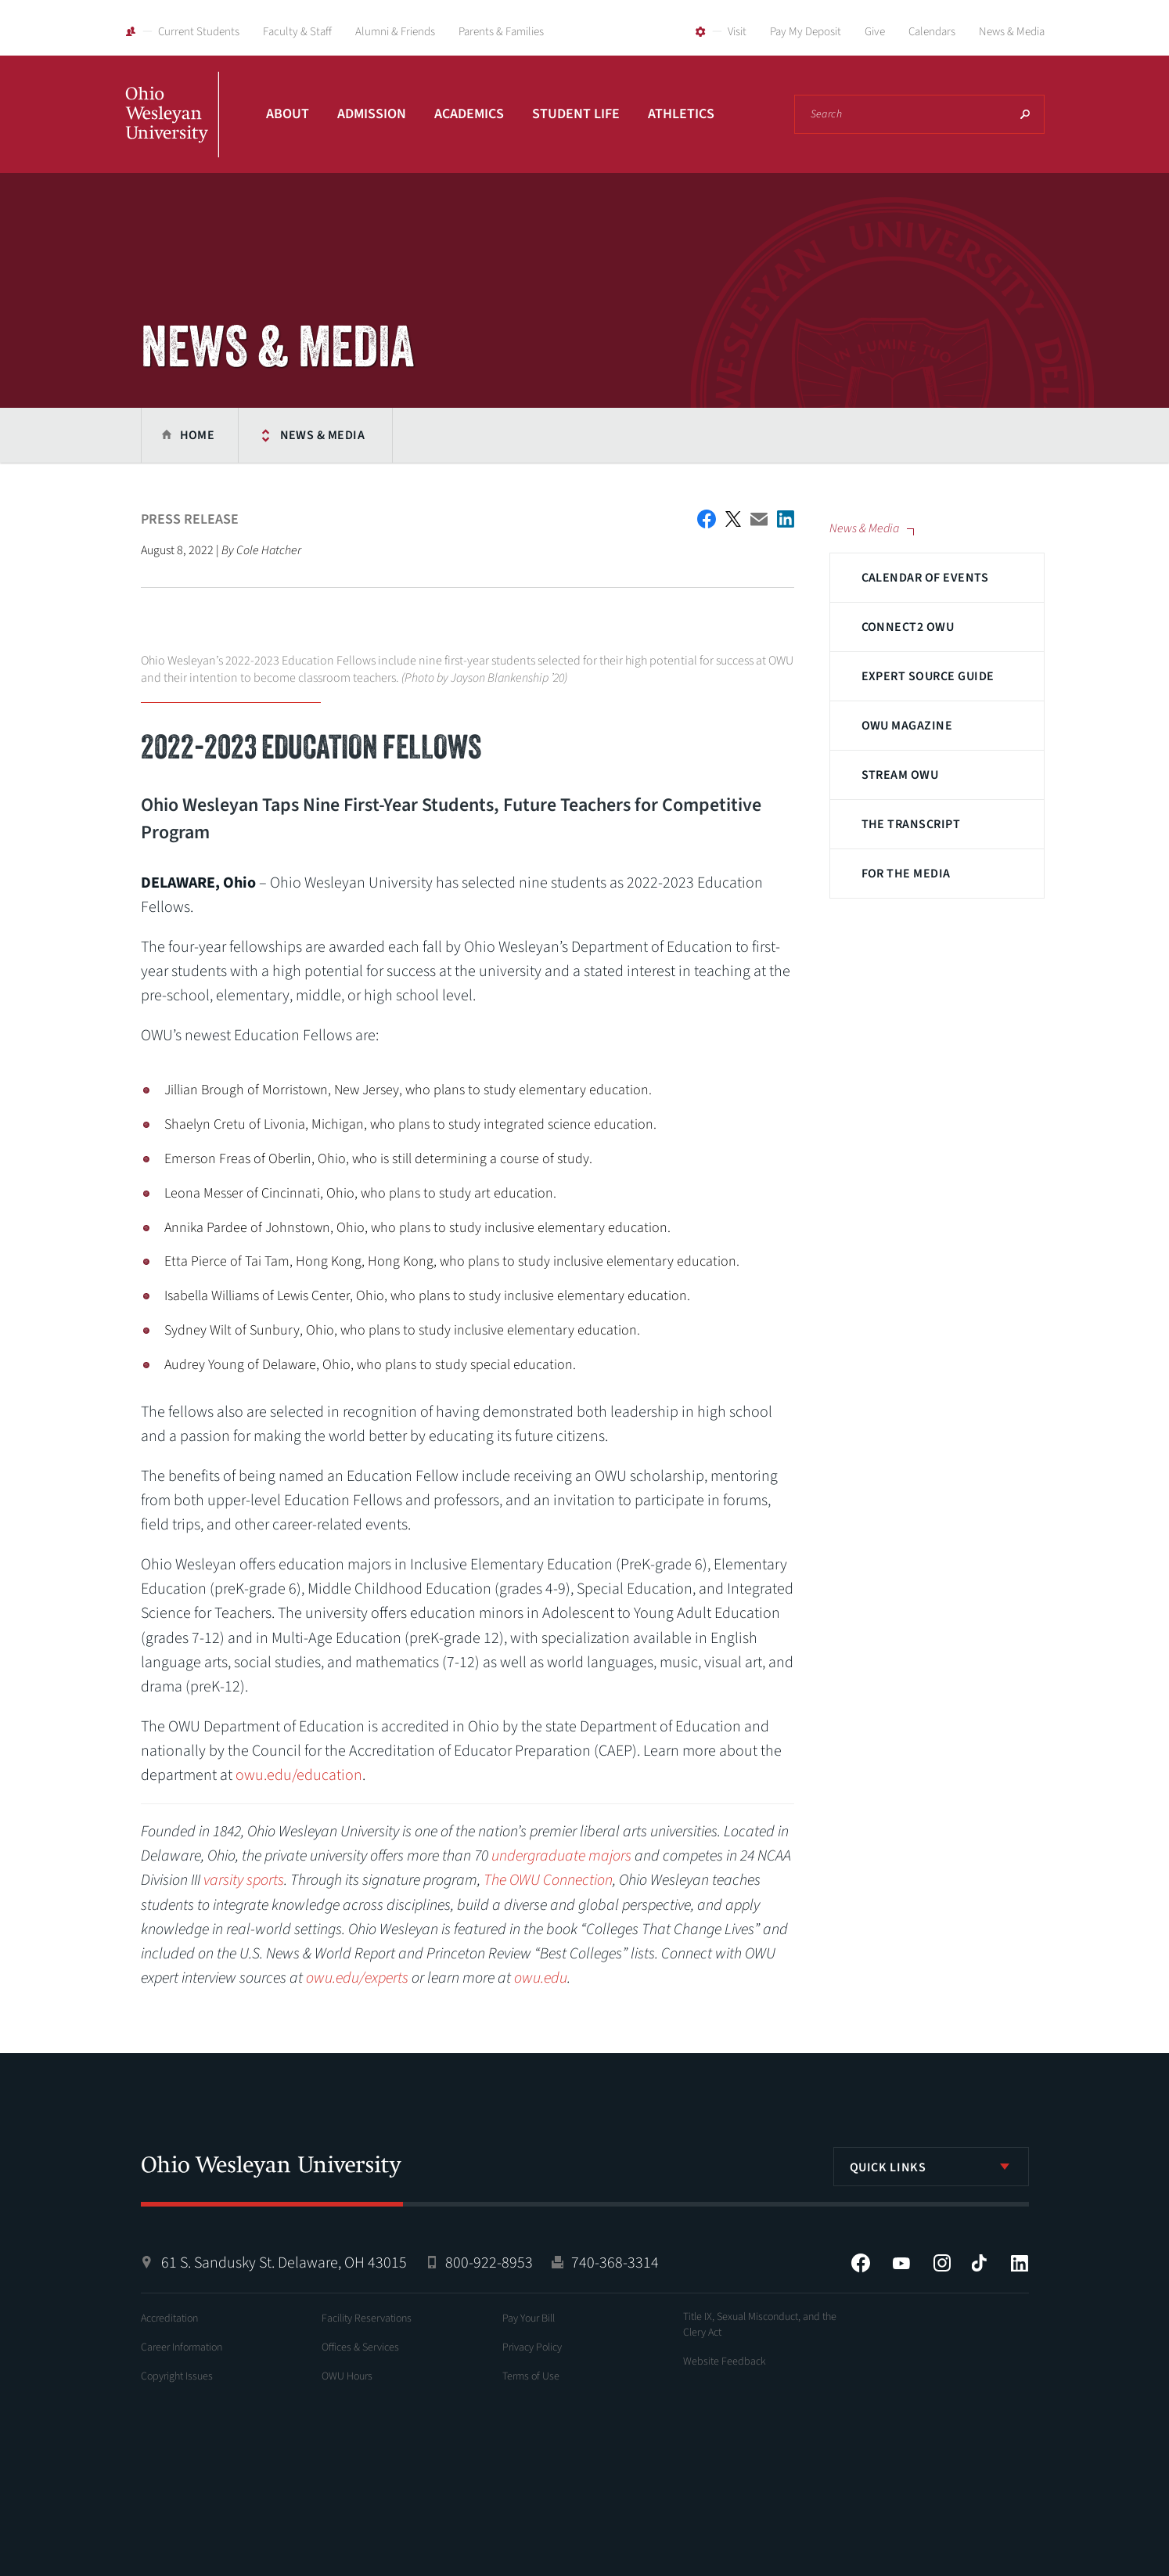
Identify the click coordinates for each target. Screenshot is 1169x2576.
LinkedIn (1019, 2263)
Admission (371, 114)
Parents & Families (501, 31)
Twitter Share (733, 519)
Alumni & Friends (395, 31)
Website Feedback (724, 2361)
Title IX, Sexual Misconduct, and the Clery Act (759, 2324)
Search (1025, 114)
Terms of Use (530, 2376)
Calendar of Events (925, 577)
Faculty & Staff (297, 31)
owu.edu (540, 1978)
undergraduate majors (561, 1856)
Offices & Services (360, 2347)
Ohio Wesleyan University (172, 131)
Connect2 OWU (908, 627)
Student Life (576, 114)
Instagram (942, 2263)
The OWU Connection (548, 1880)
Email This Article (759, 519)
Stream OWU (900, 775)
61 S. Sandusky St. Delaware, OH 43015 (284, 2263)
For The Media (906, 873)
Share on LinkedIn (785, 519)
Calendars (931, 31)
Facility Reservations (367, 2318)
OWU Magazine (907, 725)
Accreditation (169, 2318)
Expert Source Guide (928, 676)
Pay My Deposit (805, 31)
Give (875, 31)
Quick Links (888, 2167)
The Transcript (911, 824)
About (287, 114)
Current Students (198, 31)
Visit (737, 31)
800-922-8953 (489, 2263)
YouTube (901, 2263)
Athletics (681, 114)
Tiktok (978, 2263)
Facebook (860, 2263)
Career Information (181, 2347)
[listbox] (931, 2166)
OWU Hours (347, 2376)
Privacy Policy (532, 2347)
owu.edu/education (299, 1775)
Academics (469, 114)
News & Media (1012, 31)
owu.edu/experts (357, 1978)
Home (197, 435)
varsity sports (243, 1880)
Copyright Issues (177, 2376)
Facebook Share (706, 519)
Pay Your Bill (528, 2318)
